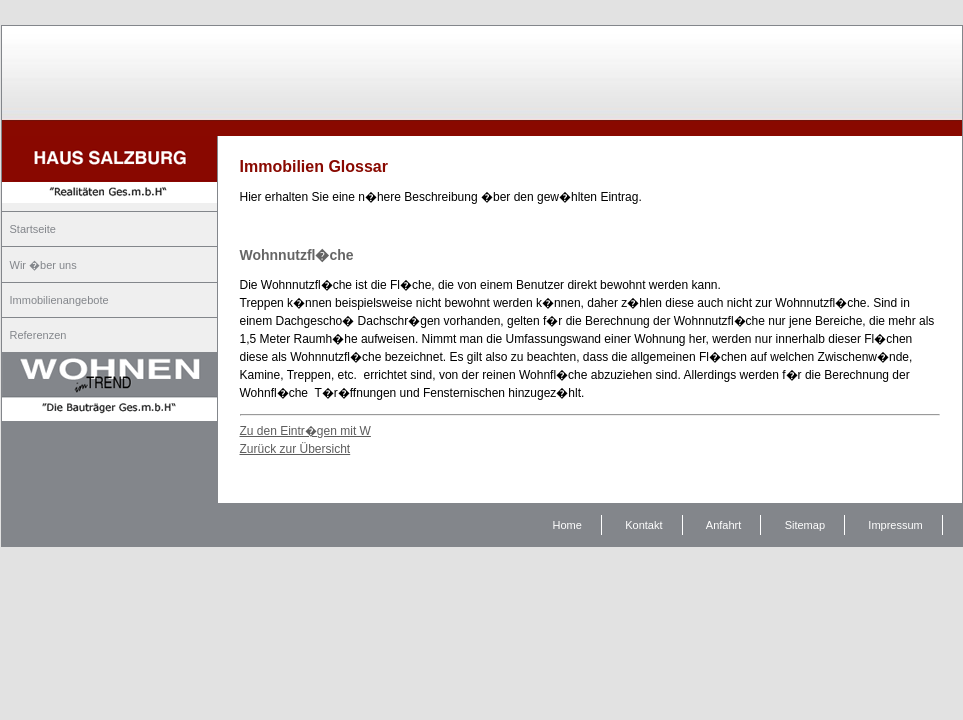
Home (567, 525)
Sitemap (805, 525)
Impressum (895, 525)
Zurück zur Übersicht (295, 449)
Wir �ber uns (43, 265)
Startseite (33, 229)
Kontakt (643, 525)
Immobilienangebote (59, 300)
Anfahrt (723, 525)
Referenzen (38, 335)
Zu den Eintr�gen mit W (305, 431)
